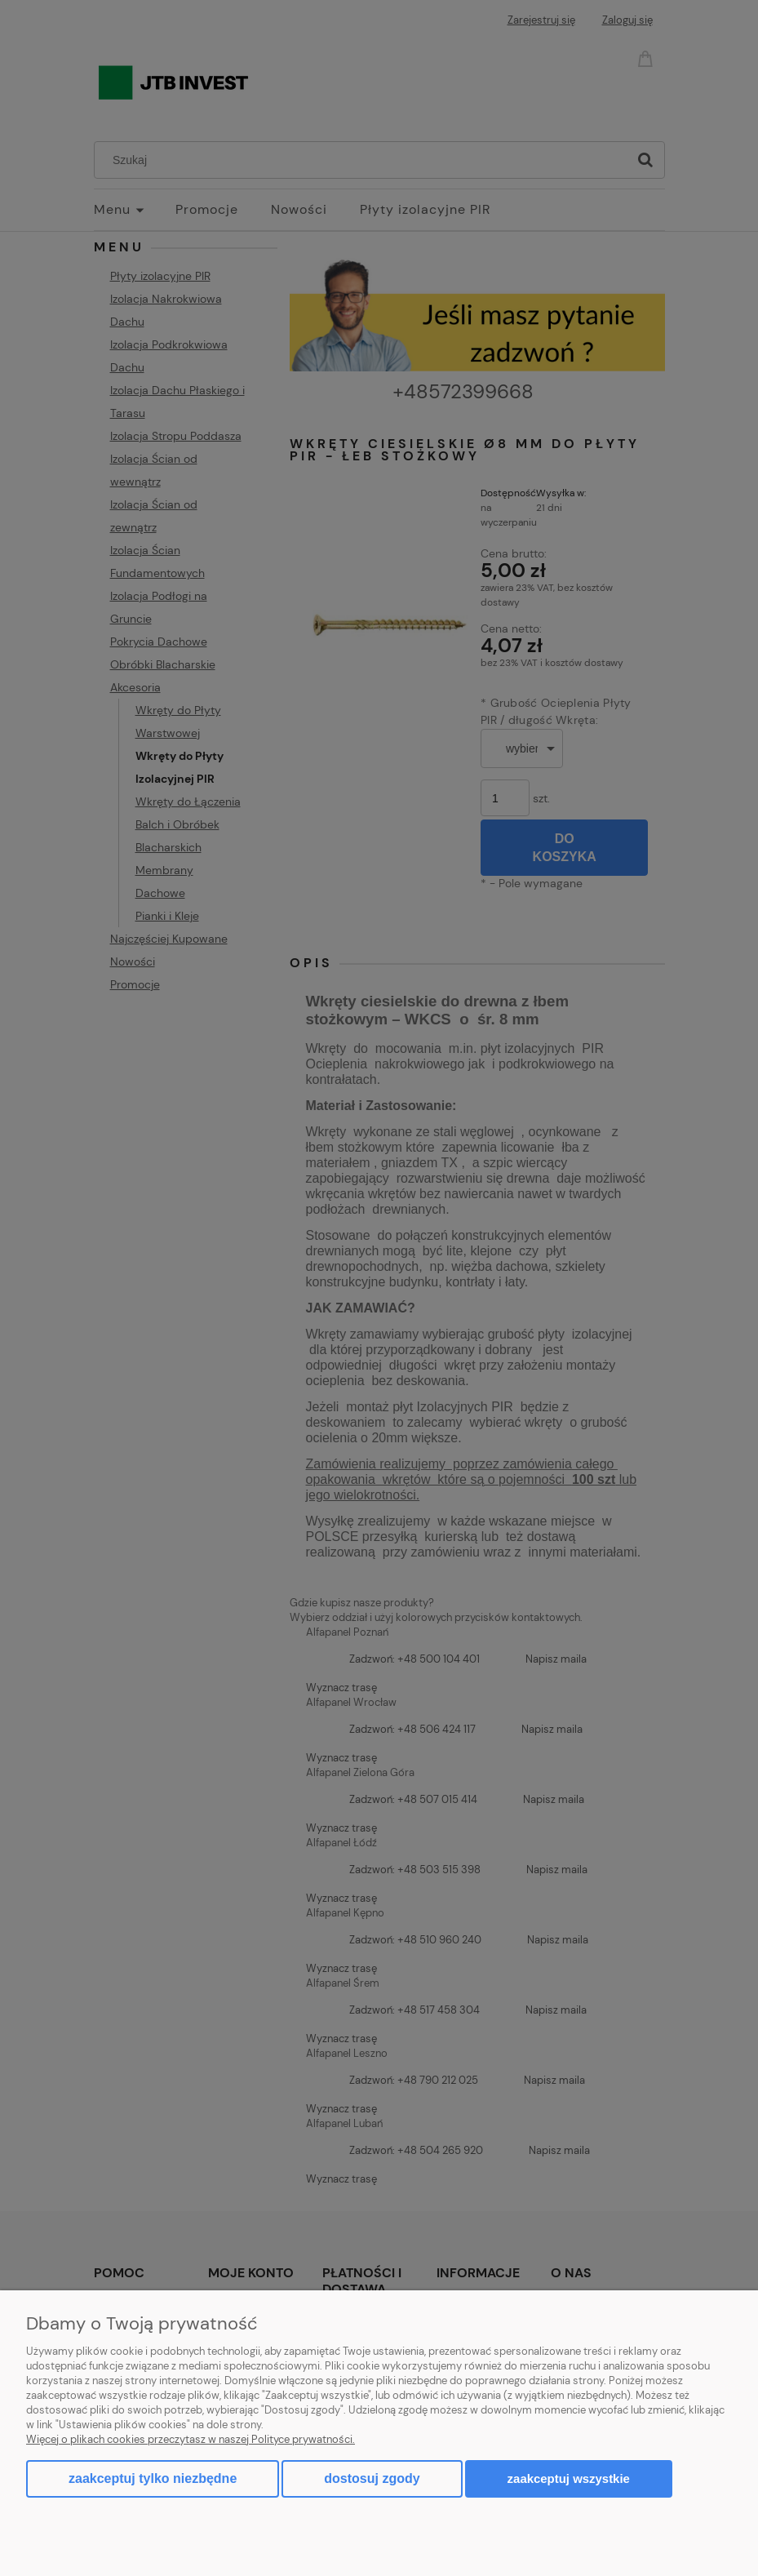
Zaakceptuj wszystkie (569, 2478)
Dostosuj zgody (371, 2478)
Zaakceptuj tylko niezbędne (153, 2478)
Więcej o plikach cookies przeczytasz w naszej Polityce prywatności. (190, 2439)
